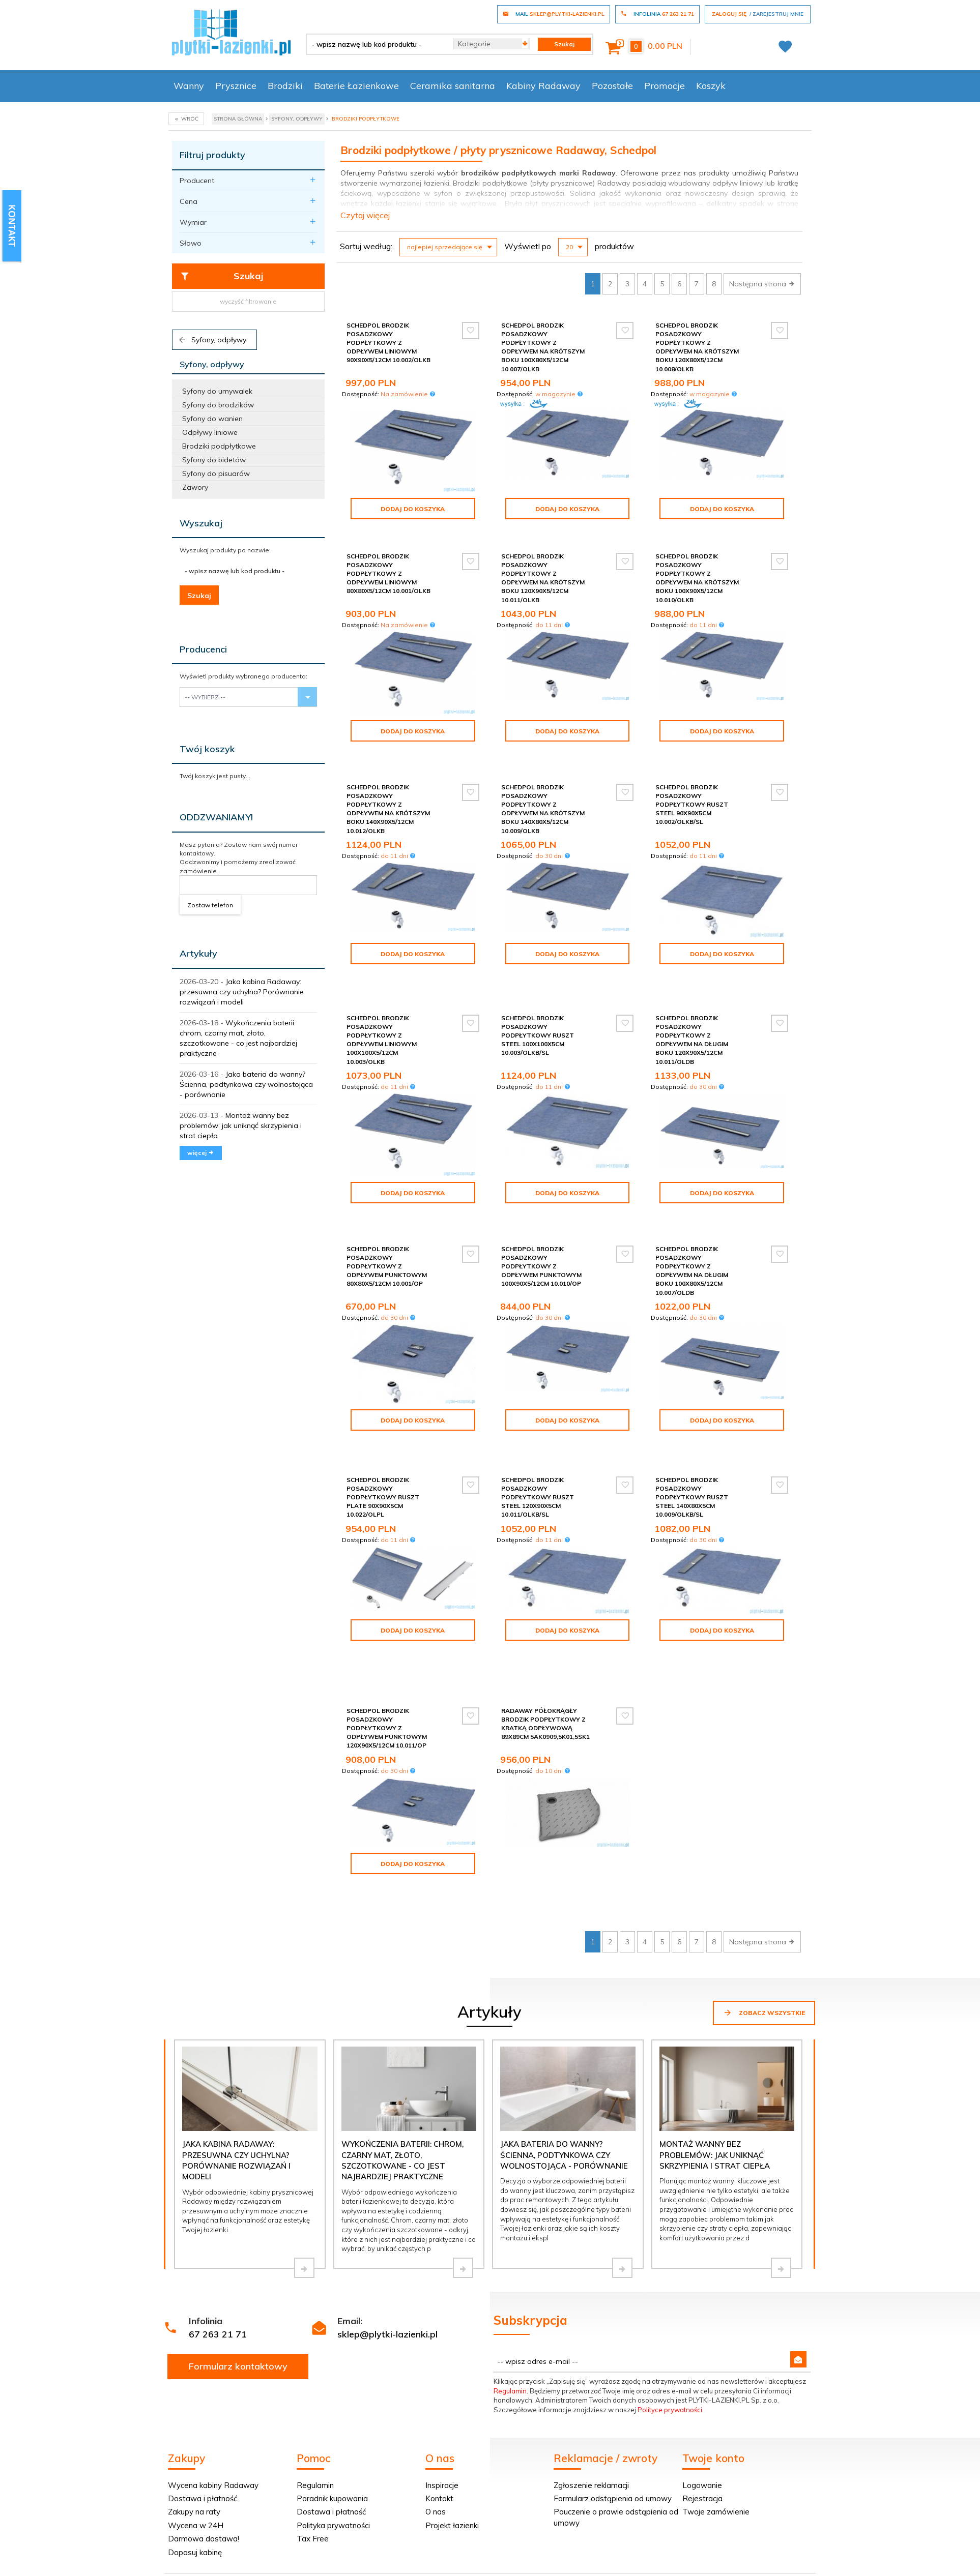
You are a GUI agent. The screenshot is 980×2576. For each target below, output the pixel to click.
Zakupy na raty (194, 2402)
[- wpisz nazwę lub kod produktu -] (375, 44)
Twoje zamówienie (716, 2402)
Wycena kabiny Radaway (213, 2375)
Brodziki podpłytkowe (219, 446)
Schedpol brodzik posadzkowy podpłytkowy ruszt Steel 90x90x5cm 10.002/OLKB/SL (691, 796)
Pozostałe (612, 86)
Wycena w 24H (195, 2415)
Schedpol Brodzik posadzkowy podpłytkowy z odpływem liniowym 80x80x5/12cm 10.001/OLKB (388, 573)
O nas (435, 2402)
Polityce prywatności (670, 2300)
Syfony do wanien (212, 418)
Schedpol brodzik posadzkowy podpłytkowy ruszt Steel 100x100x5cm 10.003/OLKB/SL (537, 1010)
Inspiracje (441, 2375)
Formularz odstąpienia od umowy (613, 2388)
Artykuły (198, 953)
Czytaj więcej (365, 215)
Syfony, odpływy (212, 339)
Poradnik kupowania (332, 2388)
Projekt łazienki (452, 2415)
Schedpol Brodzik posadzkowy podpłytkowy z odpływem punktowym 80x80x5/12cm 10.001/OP (387, 1232)
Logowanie (702, 2375)
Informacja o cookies (653, 2534)
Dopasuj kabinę (195, 2442)
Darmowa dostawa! (203, 2429)
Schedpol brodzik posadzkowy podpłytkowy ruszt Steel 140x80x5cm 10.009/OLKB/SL (691, 1451)
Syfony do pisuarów (216, 473)
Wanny (189, 86)
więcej (200, 1153)
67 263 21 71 (218, 2224)
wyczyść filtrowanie (248, 301)
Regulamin (510, 2281)
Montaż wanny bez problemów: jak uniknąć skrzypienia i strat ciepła (241, 1125)
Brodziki (285, 86)
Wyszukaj (201, 523)
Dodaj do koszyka (413, 509)
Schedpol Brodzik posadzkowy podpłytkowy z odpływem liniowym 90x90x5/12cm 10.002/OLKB (388, 342)
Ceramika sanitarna (452, 86)
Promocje (664, 86)
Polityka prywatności (333, 2415)
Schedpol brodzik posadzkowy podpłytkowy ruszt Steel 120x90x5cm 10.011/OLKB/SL (537, 1451)
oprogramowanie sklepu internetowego (752, 2534)
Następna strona (762, 283)
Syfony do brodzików (218, 404)
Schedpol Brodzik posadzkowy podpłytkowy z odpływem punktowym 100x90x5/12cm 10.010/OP (541, 1232)
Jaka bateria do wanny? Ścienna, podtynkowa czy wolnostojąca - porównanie (246, 1084)
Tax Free (313, 2429)
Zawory (195, 487)
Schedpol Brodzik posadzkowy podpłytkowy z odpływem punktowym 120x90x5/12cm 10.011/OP (387, 1648)
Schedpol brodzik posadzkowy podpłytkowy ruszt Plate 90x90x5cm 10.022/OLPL (383, 1451)
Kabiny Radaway (543, 86)
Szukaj (221, 276)
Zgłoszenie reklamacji (591, 2375)
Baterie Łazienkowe (356, 86)
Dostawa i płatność (202, 2388)
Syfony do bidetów (214, 459)
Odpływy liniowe (210, 432)
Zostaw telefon (210, 905)
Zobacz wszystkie (764, 1902)
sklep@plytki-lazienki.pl (387, 2224)
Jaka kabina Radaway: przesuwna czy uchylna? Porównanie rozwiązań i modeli (242, 991)
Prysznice (235, 86)
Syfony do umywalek (217, 391)
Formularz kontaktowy (238, 2256)
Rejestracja (702, 2388)
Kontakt (439, 2388)
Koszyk (711, 86)
